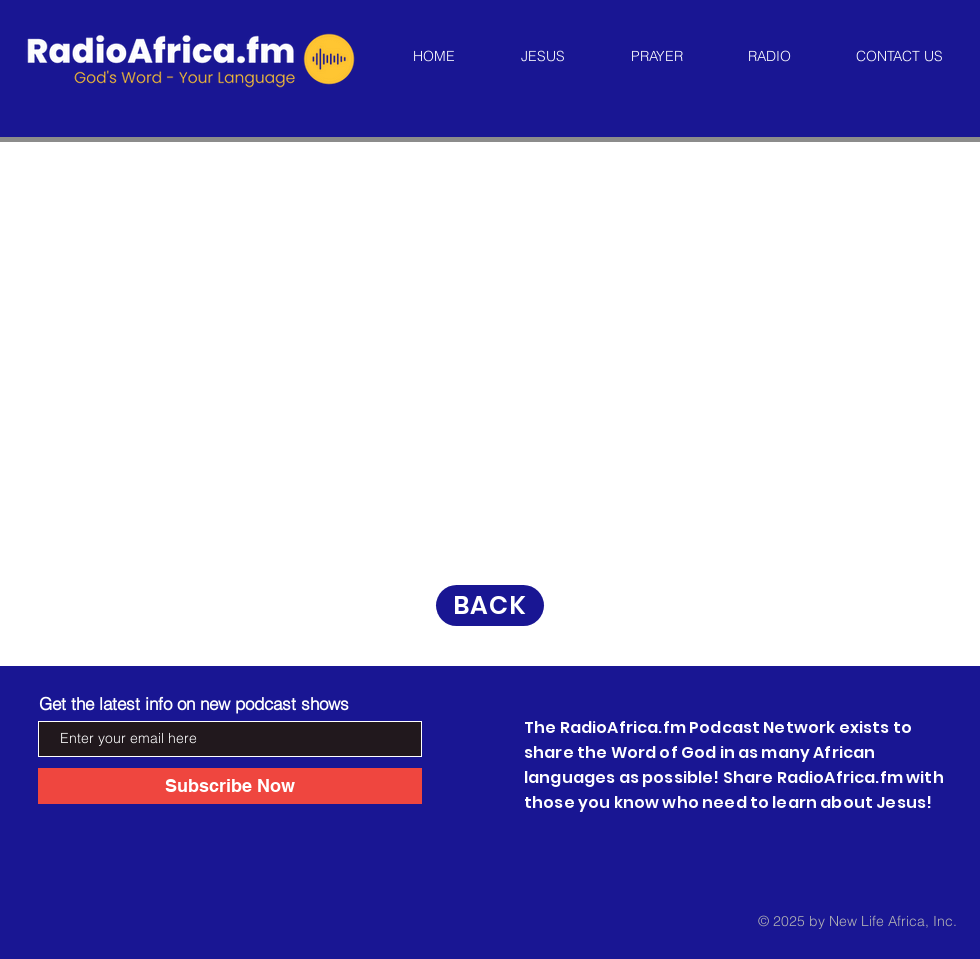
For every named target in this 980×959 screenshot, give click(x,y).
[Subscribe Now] (230, 786)
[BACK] (490, 605)
